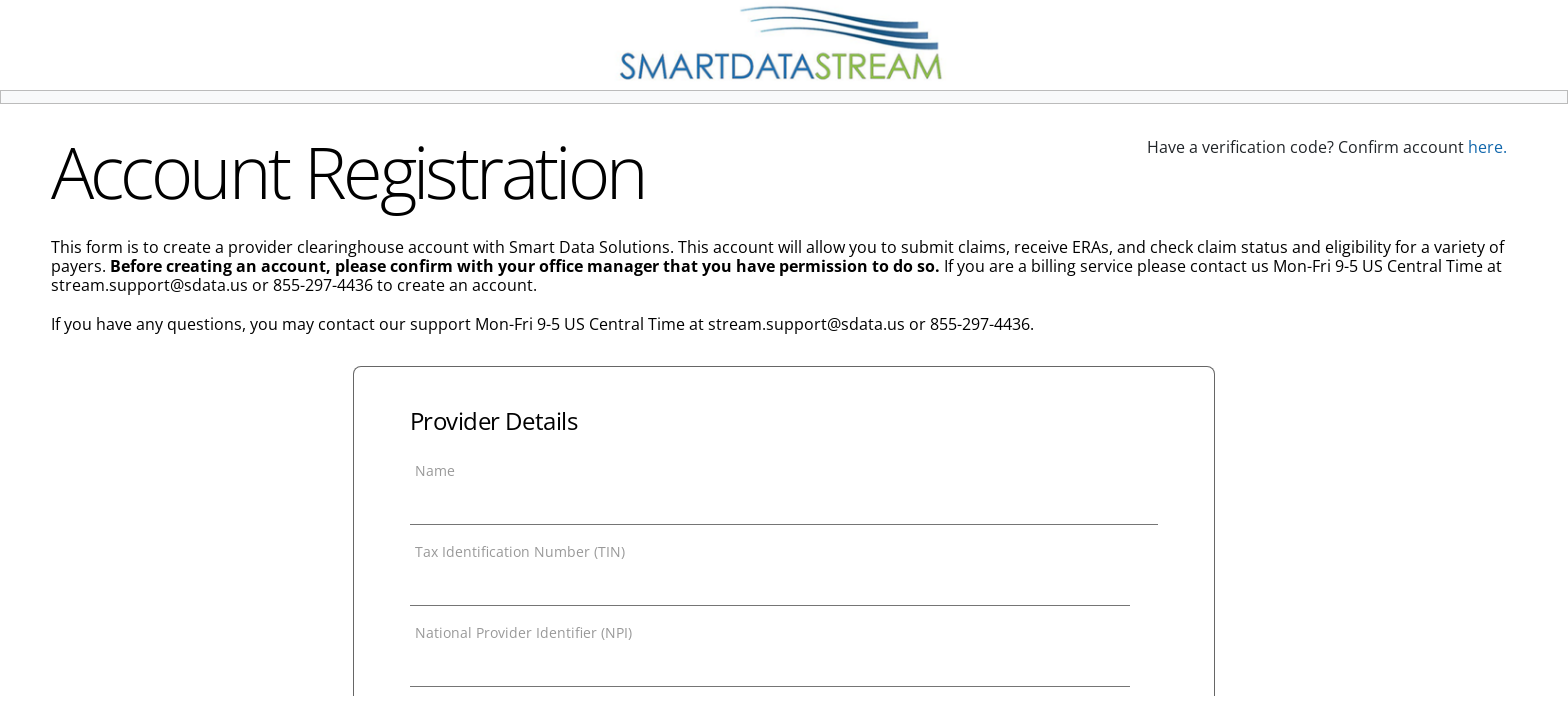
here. (1487, 147)
